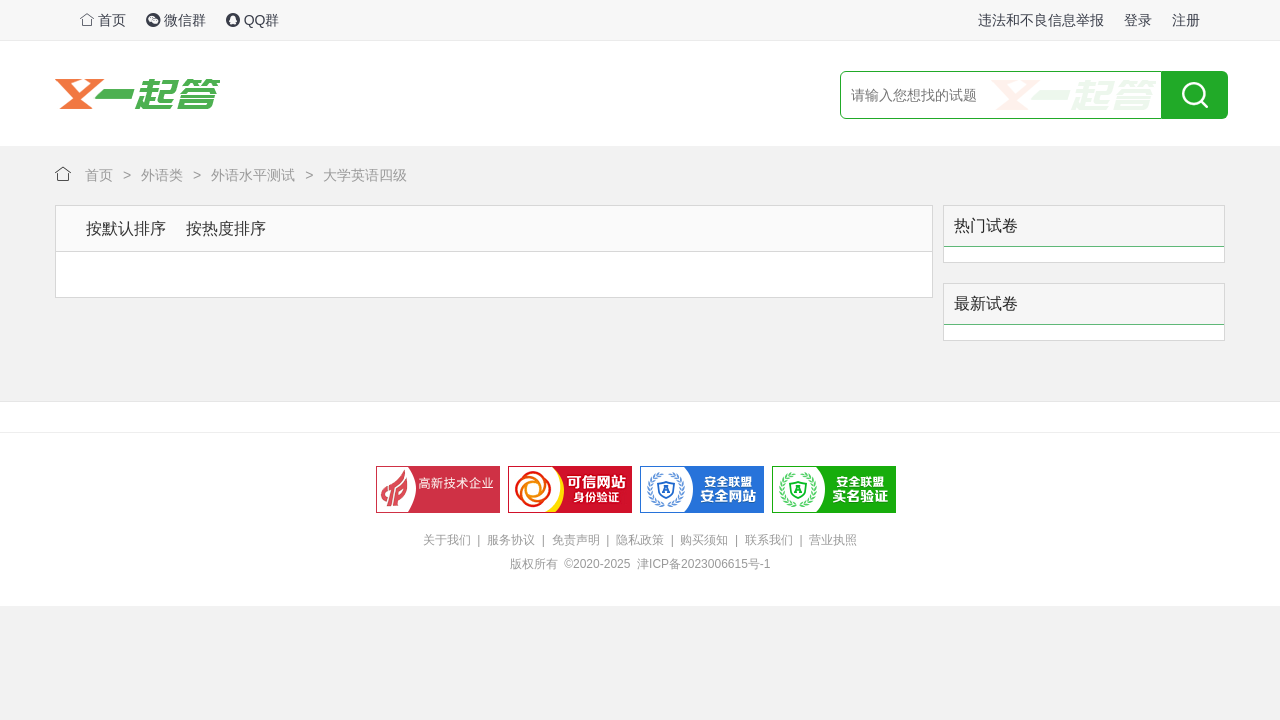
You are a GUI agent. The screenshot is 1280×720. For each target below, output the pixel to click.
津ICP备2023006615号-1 (703, 564)
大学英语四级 (365, 175)
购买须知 (704, 540)
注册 (1186, 20)
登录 (1138, 20)
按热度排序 (226, 228)
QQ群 (253, 20)
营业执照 (833, 540)
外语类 (162, 175)
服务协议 (511, 540)
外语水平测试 (253, 175)
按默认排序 (126, 228)
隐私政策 (640, 540)
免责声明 (576, 540)
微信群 (176, 20)
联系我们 (769, 540)
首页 (103, 20)
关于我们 (447, 540)
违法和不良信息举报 (1041, 20)
